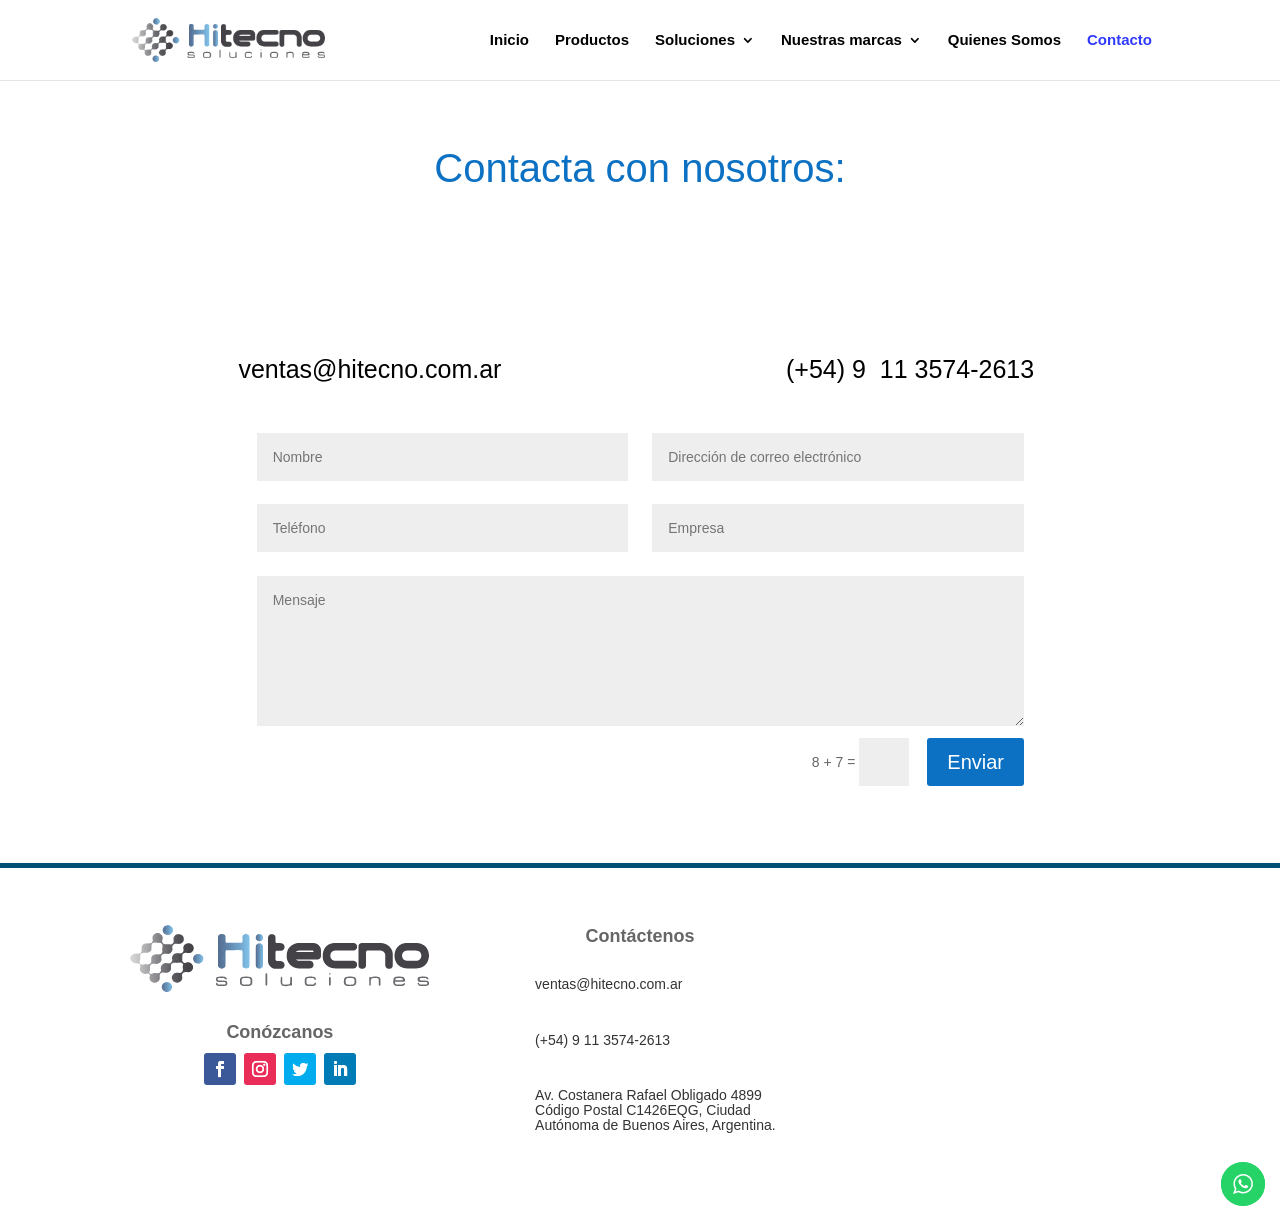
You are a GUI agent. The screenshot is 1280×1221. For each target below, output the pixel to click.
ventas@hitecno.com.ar (369, 369)
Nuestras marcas (841, 40)
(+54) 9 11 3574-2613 (910, 369)
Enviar (975, 762)
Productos (592, 40)
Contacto (1119, 40)
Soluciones (695, 40)
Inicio (509, 40)
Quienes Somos (1004, 40)
